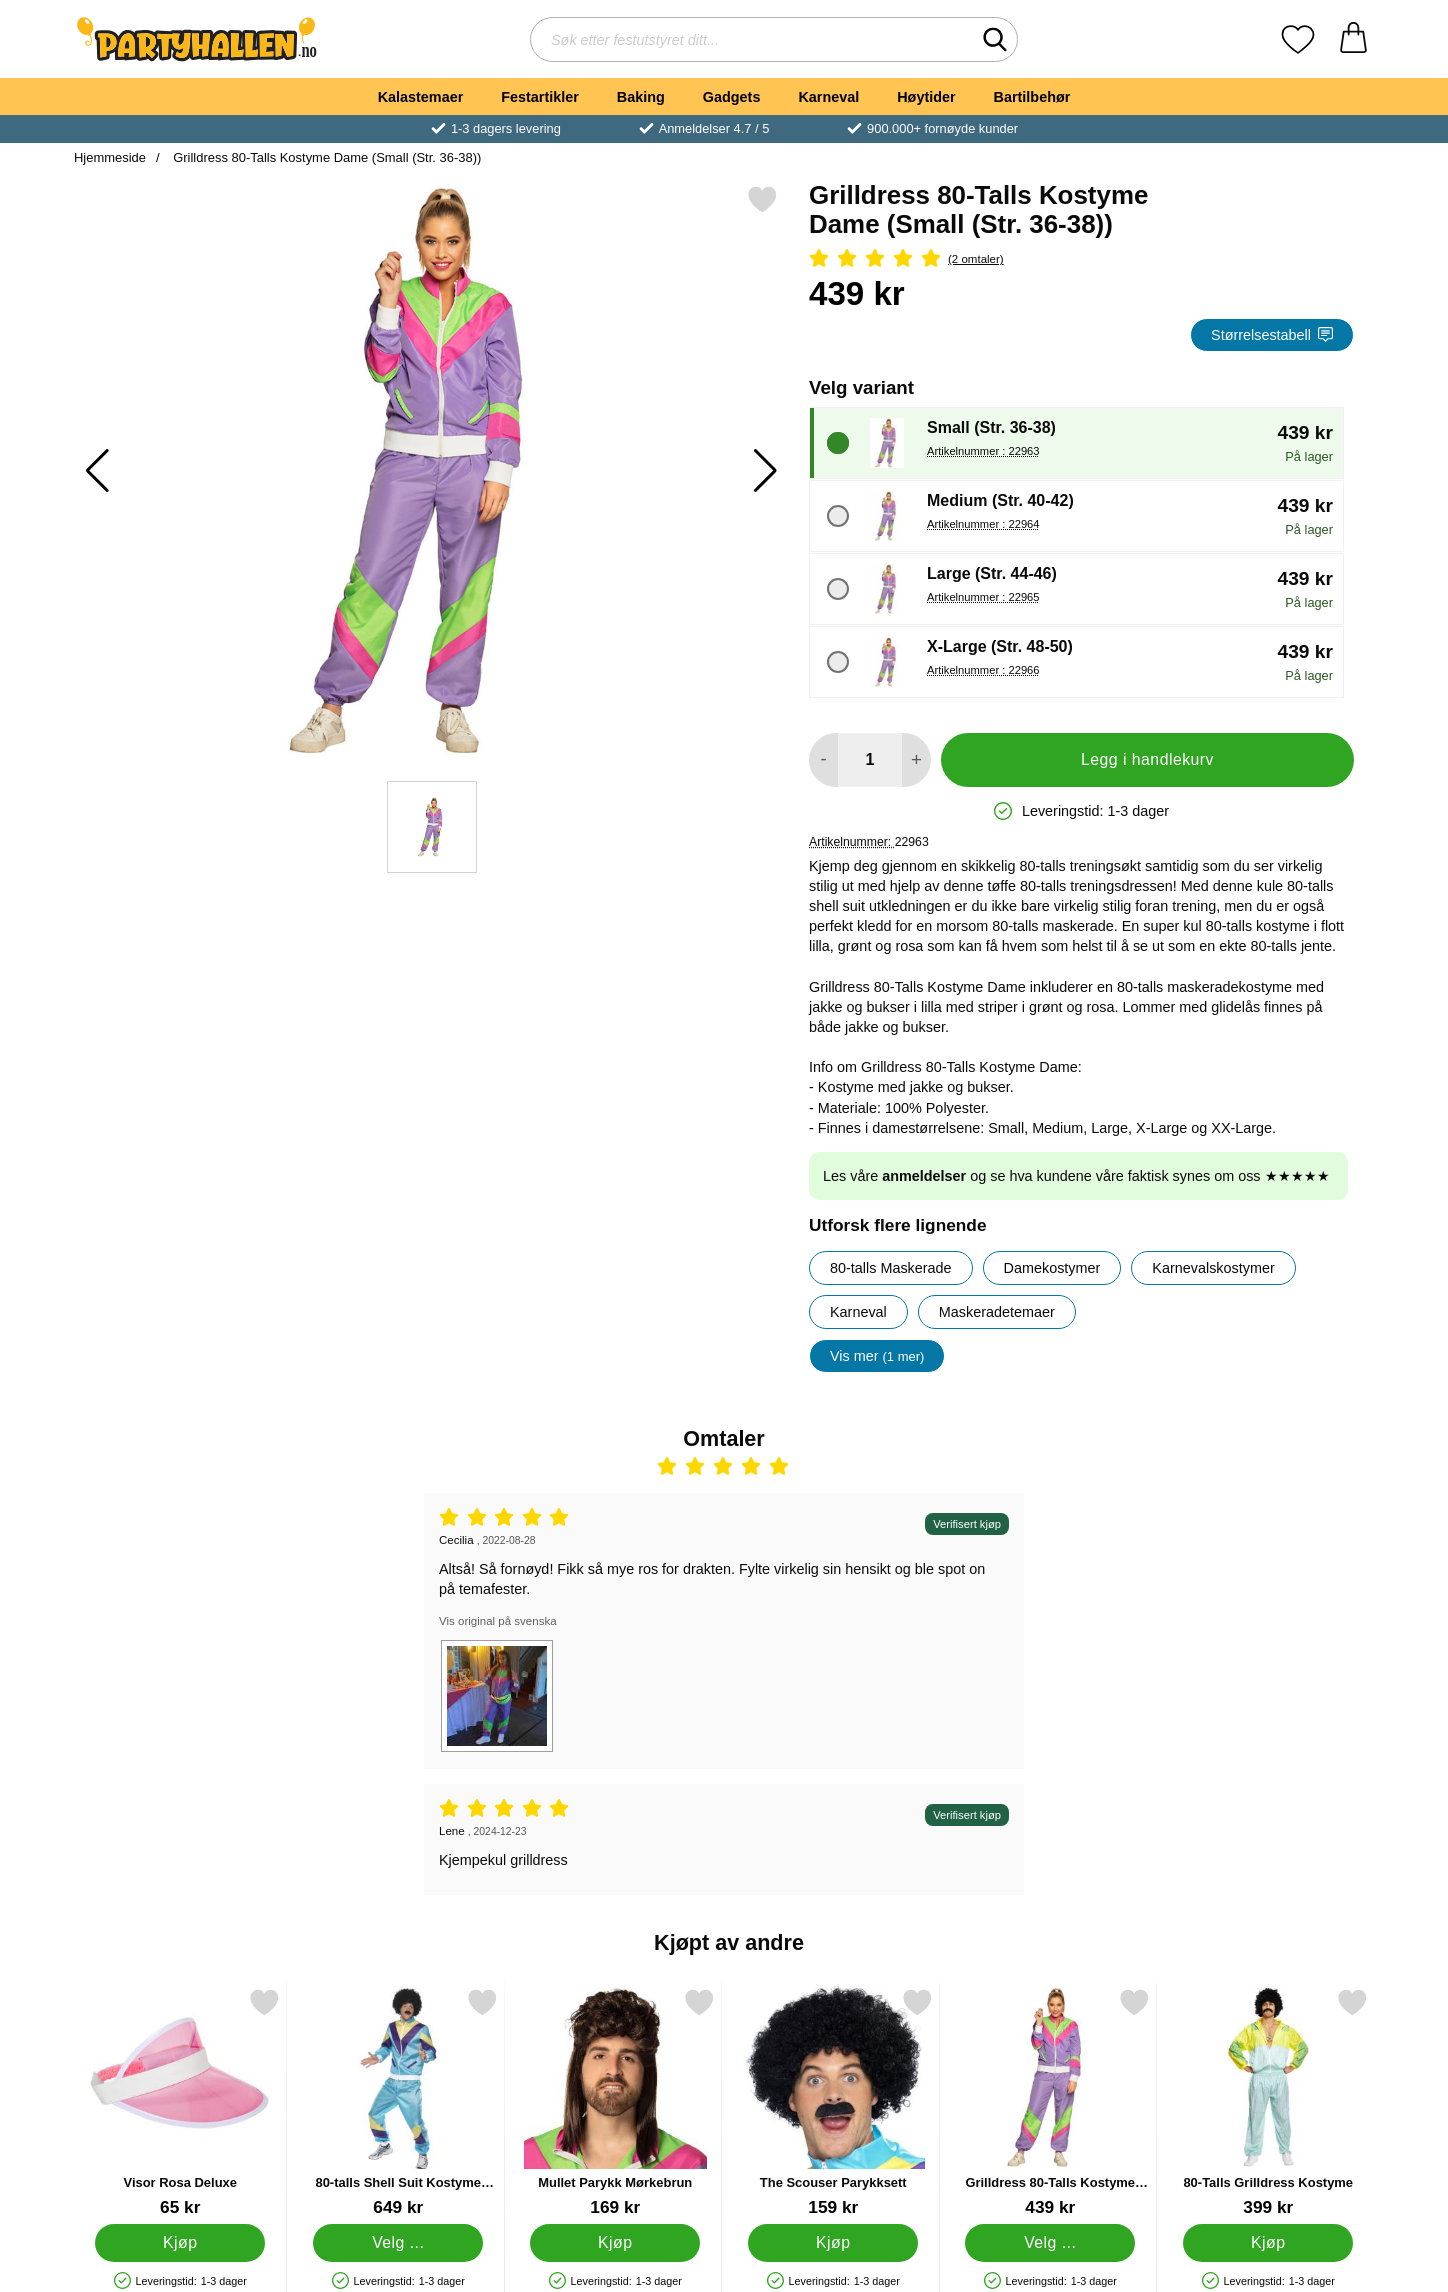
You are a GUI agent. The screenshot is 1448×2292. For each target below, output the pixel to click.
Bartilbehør (1032, 97)
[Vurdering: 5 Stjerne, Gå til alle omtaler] (1081, 259)
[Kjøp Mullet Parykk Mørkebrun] (615, 2243)
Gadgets (732, 97)
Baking (641, 97)
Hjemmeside (110, 157)
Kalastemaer (421, 97)
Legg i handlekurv (1147, 759)
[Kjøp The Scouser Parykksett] (833, 2243)
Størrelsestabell (1272, 335)
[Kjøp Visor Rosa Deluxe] (180, 2243)
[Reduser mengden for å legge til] (823, 760)
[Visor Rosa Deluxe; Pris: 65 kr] (180, 2102)
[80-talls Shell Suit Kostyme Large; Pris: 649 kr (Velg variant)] (398, 2102)
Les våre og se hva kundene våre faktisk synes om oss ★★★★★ (1076, 1176)
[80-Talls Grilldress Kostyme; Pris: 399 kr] (1268, 2102)
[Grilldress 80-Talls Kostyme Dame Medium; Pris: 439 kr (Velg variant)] (1050, 2102)
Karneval (828, 97)
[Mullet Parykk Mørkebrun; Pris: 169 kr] (615, 2102)
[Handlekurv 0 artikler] (1353, 39)
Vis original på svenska (498, 1621)
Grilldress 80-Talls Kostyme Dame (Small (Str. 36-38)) (326, 157)
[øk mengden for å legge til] (916, 760)
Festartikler (540, 97)
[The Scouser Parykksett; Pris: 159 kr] (833, 2102)
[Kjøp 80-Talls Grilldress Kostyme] (1268, 2243)
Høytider (926, 97)
